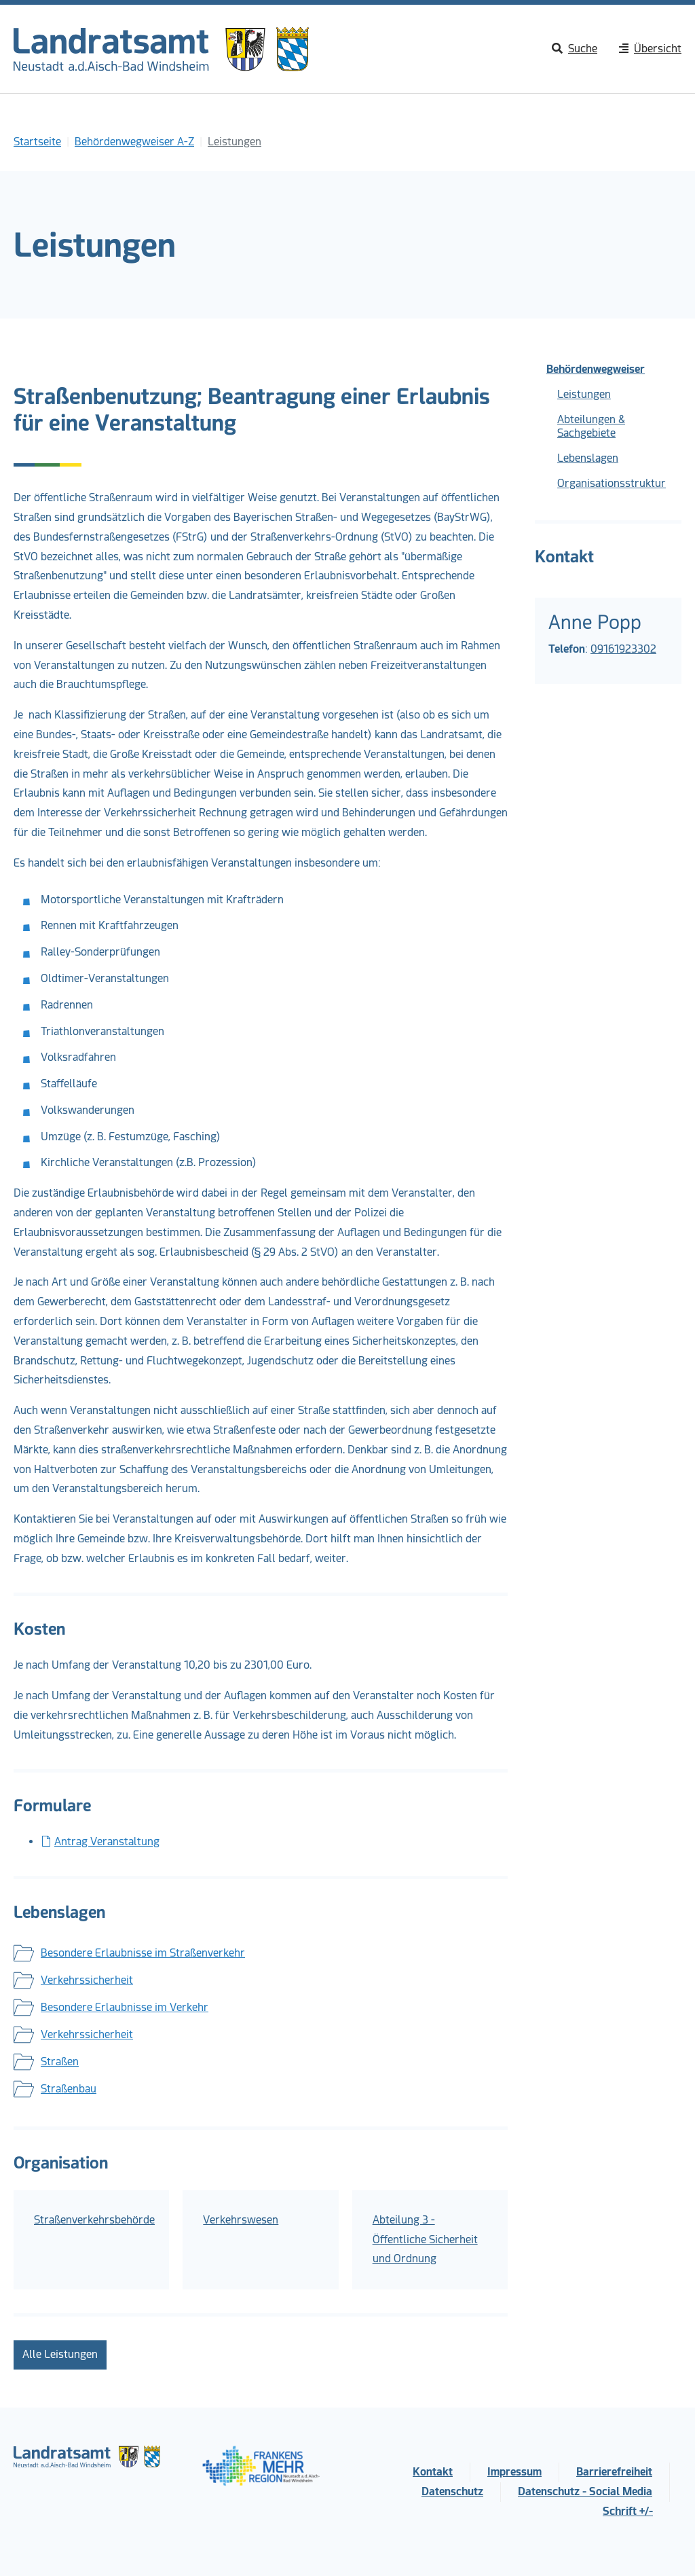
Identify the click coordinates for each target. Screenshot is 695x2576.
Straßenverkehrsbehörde (94, 2219)
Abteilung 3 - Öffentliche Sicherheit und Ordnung (425, 2239)
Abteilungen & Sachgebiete (591, 426)
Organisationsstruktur (611, 483)
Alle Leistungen (60, 2354)
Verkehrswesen (240, 2219)
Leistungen (584, 394)
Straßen (60, 2061)
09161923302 (623, 648)
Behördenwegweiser (595, 369)
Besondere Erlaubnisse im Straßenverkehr (143, 1952)
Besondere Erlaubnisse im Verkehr (124, 2007)
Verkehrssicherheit (87, 1980)
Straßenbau (68, 2088)
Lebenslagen (587, 458)
